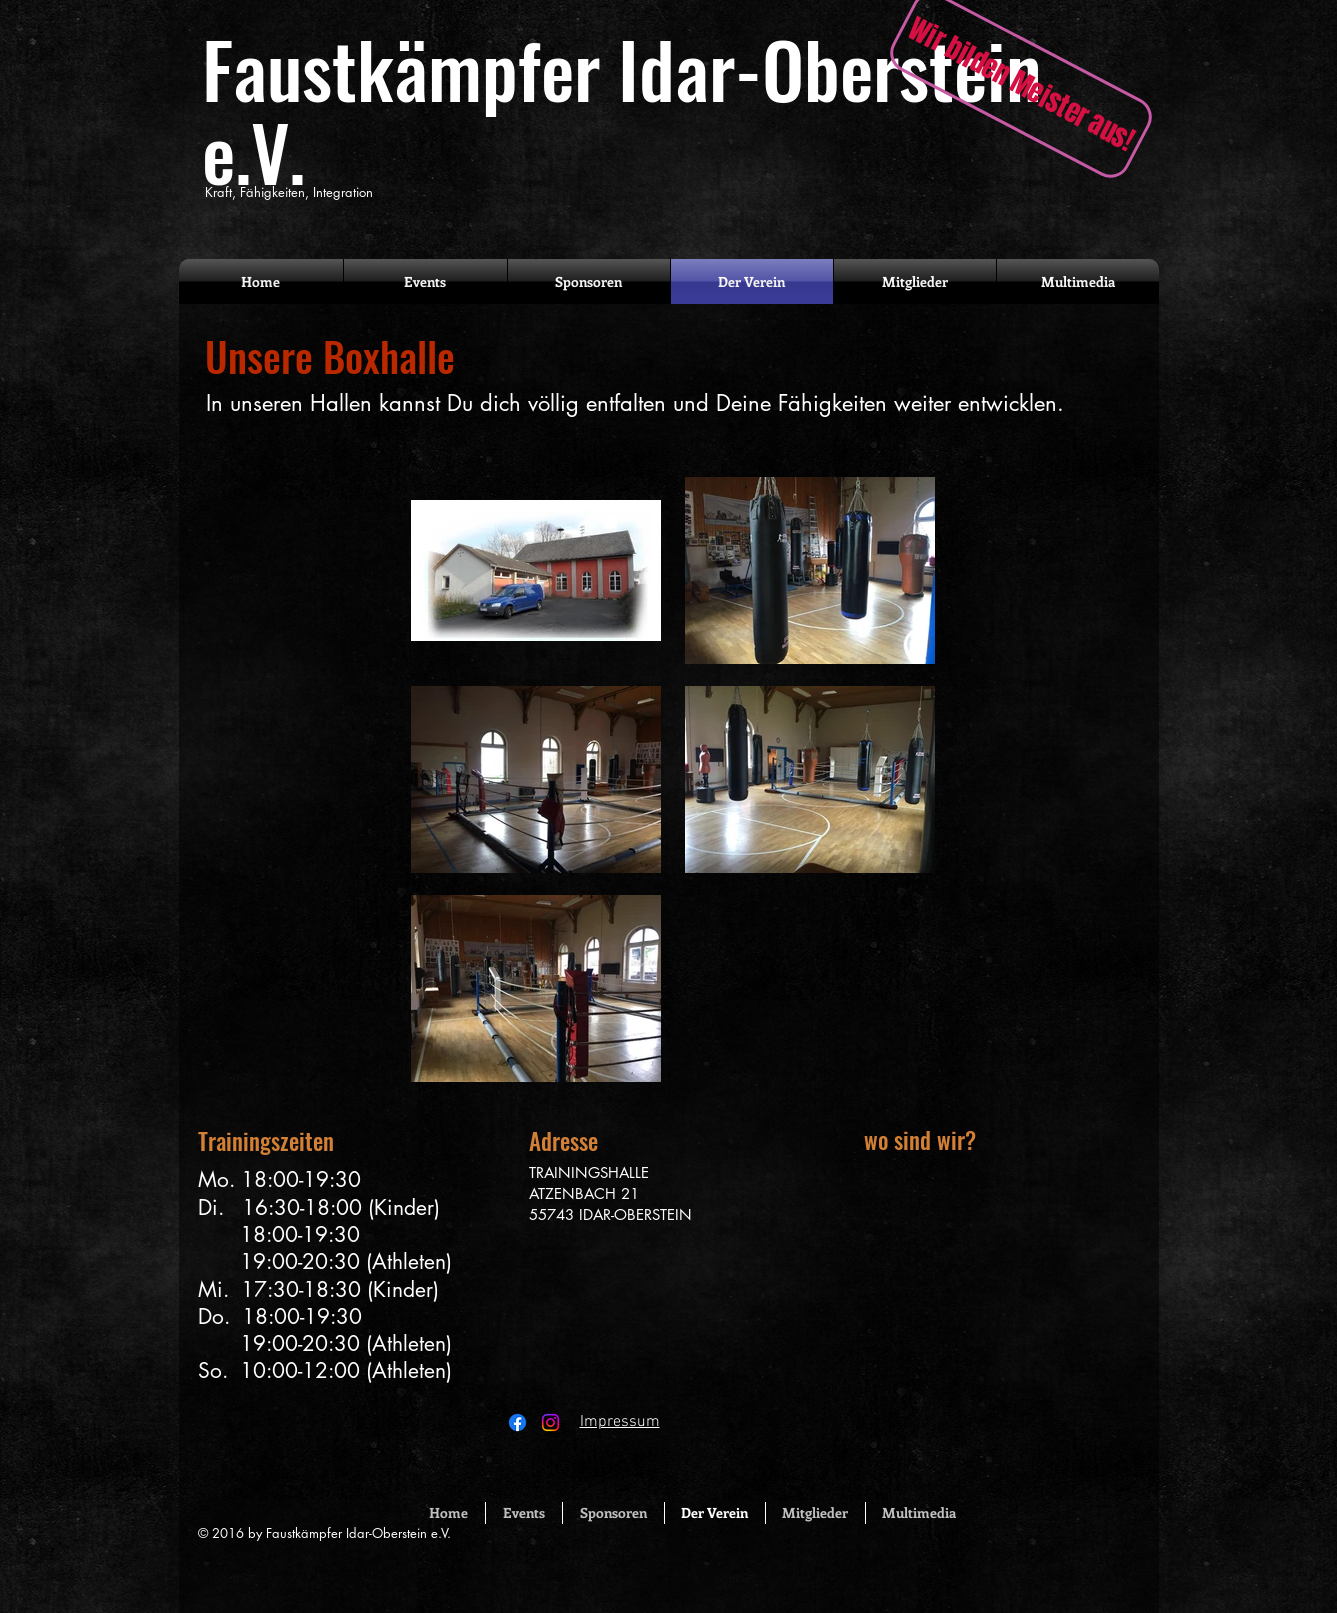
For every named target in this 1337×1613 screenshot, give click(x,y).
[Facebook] (517, 1422)
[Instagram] (550, 1422)
